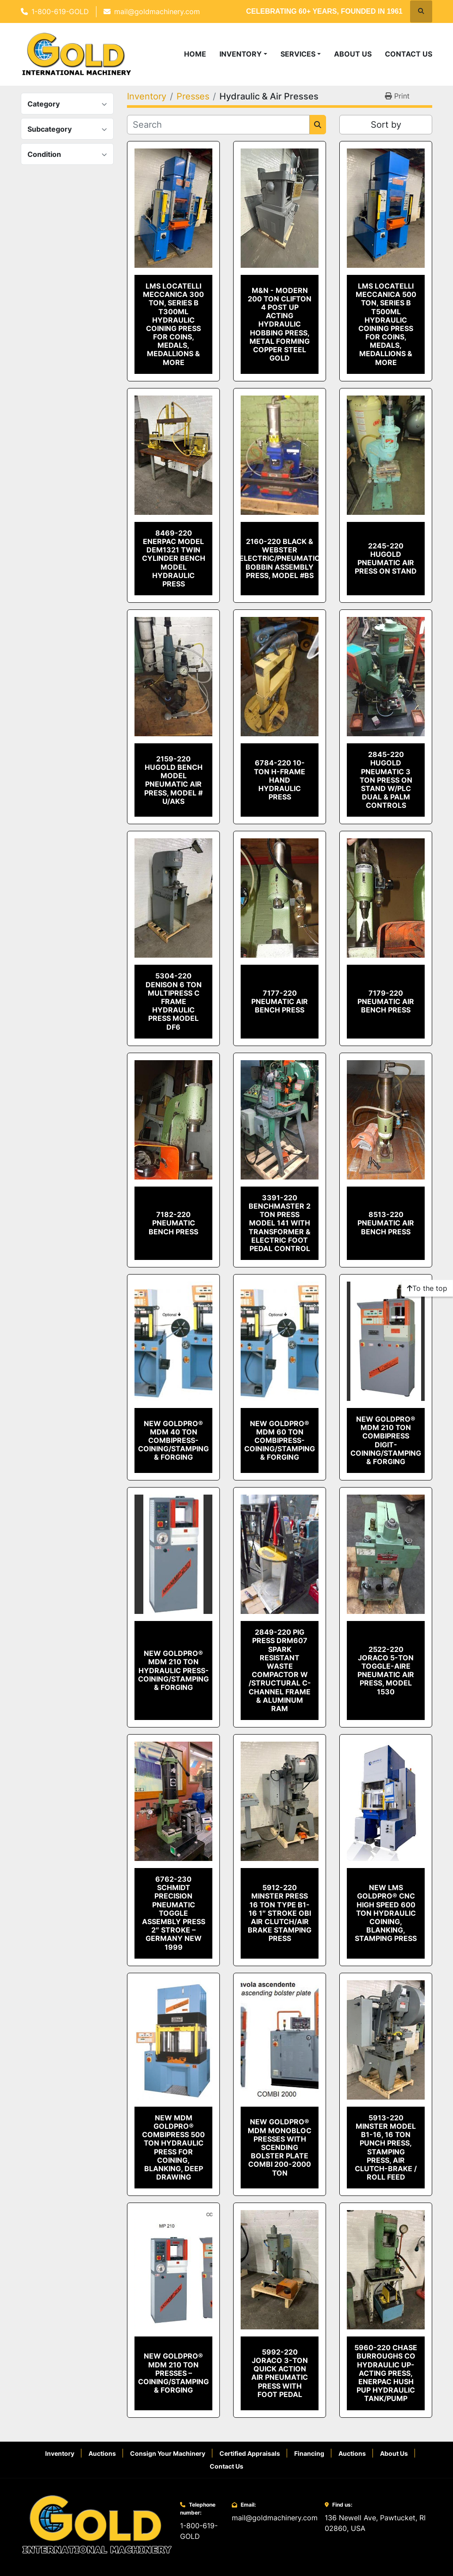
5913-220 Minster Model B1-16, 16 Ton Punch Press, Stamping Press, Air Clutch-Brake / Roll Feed (386, 2147)
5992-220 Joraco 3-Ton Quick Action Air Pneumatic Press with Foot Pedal (279, 2373)
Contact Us (408, 53)
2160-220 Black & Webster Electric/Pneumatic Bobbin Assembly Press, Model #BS (279, 558)
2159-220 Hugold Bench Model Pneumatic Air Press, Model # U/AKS (173, 780)
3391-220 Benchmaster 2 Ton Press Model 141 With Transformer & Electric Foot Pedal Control (280, 1223)
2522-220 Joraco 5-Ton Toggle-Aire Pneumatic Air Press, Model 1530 (385, 1670)
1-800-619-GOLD (60, 11)
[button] (243, 54)
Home (195, 53)
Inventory (240, 53)
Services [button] (297, 53)
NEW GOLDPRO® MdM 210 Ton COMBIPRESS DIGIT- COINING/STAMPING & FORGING (385, 1440)
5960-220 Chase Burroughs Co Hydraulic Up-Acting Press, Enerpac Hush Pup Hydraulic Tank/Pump (385, 2373)
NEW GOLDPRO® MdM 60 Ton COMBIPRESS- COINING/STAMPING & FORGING (279, 1440)
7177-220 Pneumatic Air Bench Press (279, 1001)
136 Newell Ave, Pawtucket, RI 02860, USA (375, 2523)
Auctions (102, 2453)
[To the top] (427, 1288)
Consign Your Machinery (167, 2453)
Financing (309, 2453)
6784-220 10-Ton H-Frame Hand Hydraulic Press (279, 779)
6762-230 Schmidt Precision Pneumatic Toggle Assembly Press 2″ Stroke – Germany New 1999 (173, 1913)
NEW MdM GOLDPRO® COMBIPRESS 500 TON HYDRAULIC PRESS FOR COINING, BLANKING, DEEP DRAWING (173, 2147)
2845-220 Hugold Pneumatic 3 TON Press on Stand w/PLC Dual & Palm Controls (386, 780)
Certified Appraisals (249, 2453)
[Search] (218, 124)
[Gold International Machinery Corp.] (97, 2523)
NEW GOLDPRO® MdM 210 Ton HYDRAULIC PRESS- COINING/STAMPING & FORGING (173, 1670)
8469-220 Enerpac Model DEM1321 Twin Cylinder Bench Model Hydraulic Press (173, 558)
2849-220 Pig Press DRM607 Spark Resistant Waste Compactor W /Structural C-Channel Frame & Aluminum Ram (280, 1670)
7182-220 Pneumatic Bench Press (173, 1223)
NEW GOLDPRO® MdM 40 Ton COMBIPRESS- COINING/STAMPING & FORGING (173, 1440)
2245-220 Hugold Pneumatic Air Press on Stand (386, 558)
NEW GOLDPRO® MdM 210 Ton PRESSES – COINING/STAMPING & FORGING (173, 2373)
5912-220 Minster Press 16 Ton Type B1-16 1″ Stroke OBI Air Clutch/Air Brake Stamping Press (279, 1913)
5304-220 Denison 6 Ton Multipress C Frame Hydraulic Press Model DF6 (174, 1001)
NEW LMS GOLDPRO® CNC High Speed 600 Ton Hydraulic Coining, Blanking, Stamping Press (386, 1913)
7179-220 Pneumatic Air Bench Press (385, 1001)
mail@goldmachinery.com (157, 11)
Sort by (386, 124)
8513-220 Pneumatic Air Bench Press (385, 1223)
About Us (353, 53)
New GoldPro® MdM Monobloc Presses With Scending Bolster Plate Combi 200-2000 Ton (279, 2147)
